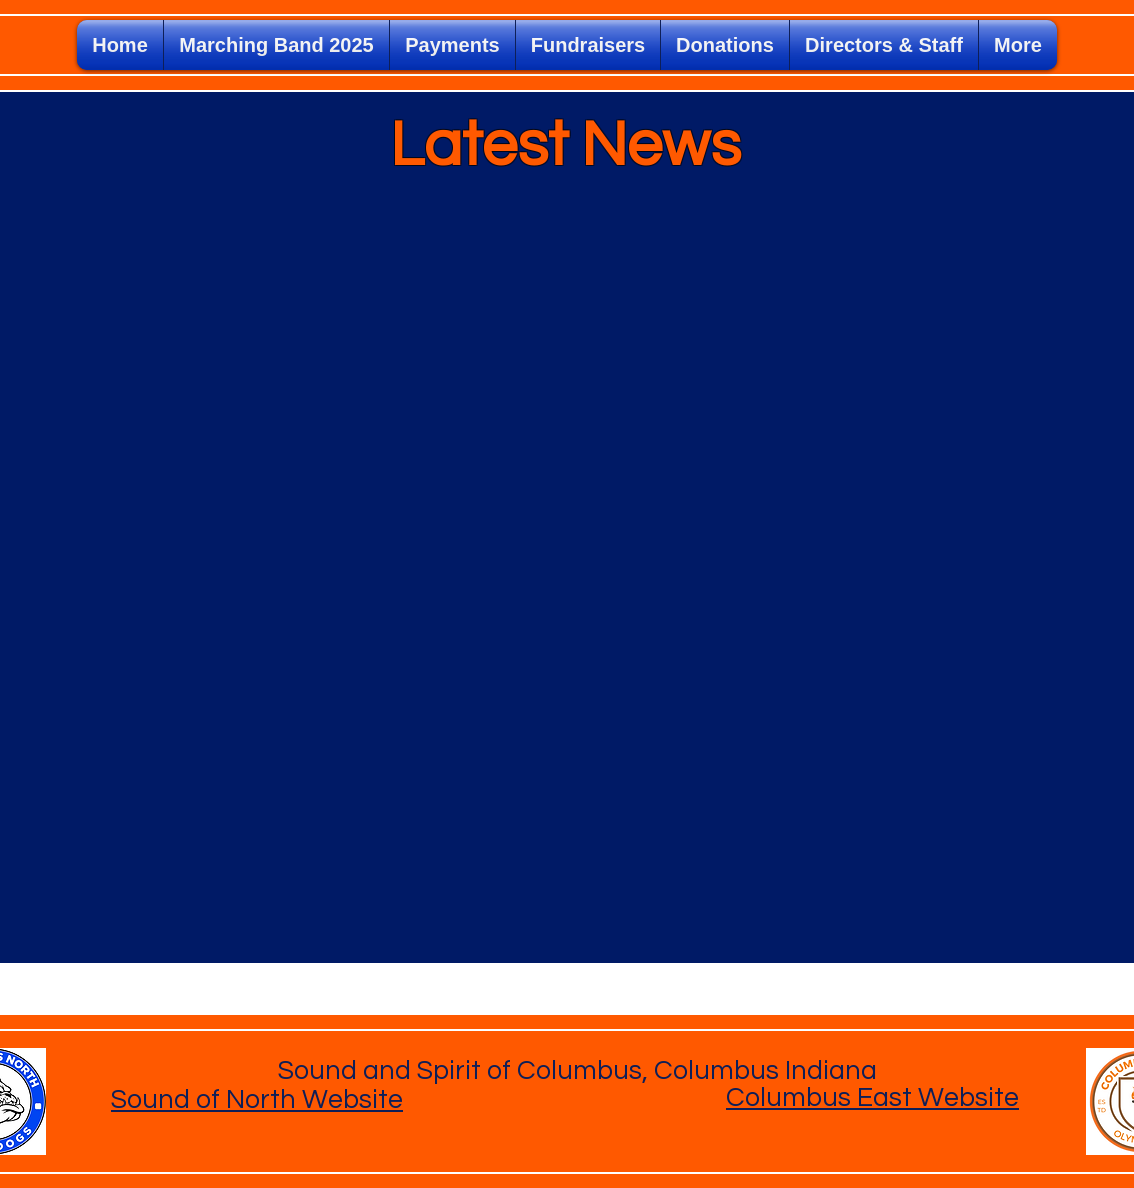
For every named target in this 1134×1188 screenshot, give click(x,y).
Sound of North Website (257, 1100)
